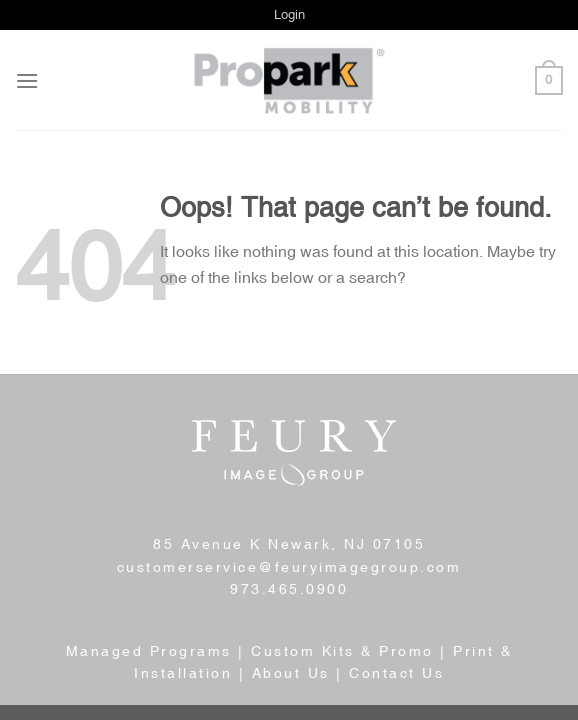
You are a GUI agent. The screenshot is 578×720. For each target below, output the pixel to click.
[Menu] (27, 80)
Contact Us (396, 673)
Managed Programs (149, 651)
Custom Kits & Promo (342, 651)
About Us (291, 673)
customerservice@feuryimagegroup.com (289, 567)
